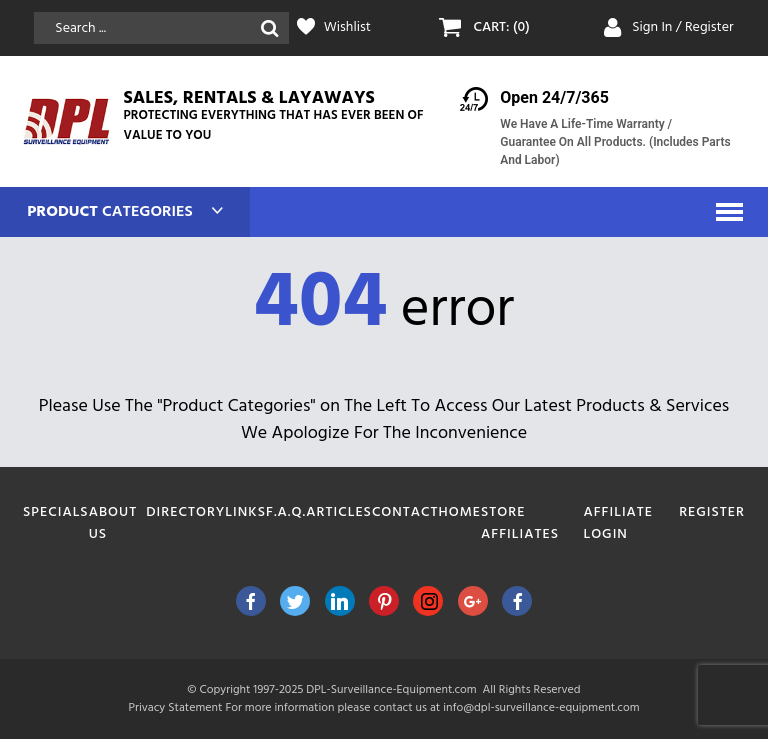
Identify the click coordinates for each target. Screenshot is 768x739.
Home (460, 512)
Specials (56, 512)
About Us (113, 523)
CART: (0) (501, 28)
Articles (339, 512)
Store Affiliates (520, 523)
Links (245, 512)
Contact (405, 512)
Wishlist (347, 28)
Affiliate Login (618, 523)
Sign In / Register (683, 27)
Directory (185, 512)
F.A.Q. (286, 512)
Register (712, 512)
